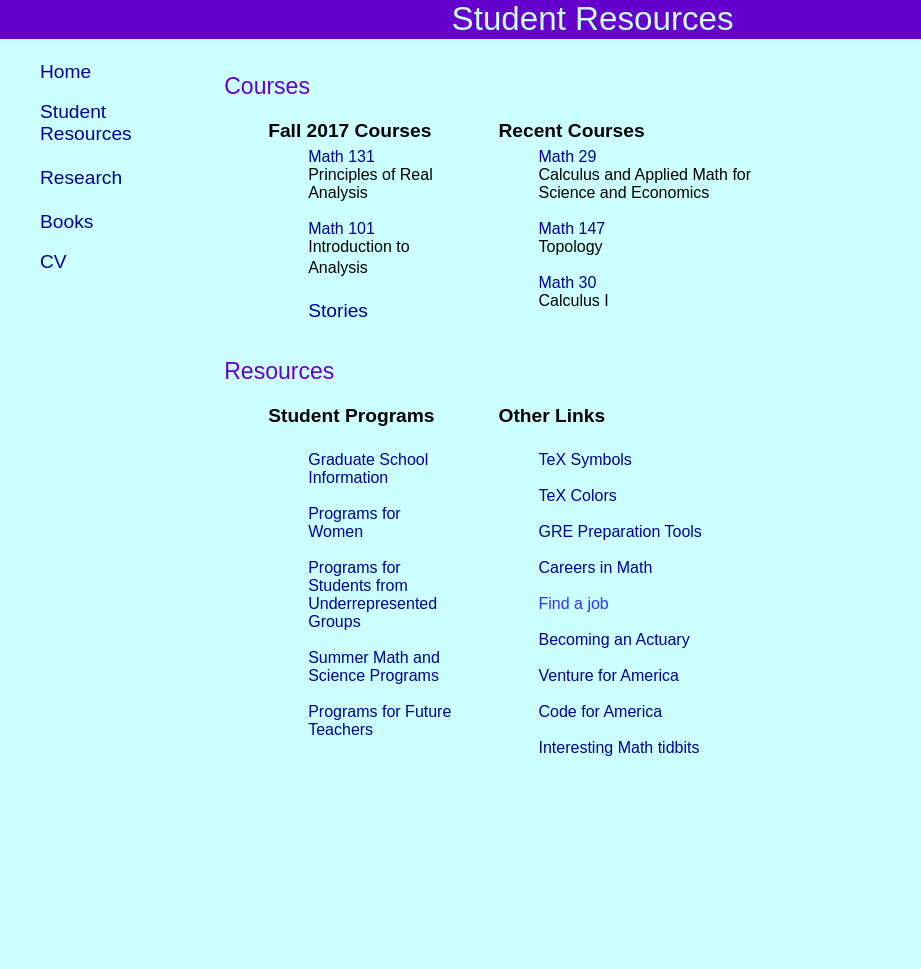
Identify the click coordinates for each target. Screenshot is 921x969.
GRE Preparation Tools (620, 530)
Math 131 (341, 155)
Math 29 (568, 155)
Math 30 (568, 281)
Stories (338, 309)
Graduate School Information (368, 467)
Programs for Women (354, 521)
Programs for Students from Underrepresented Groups (372, 593)
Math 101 (341, 227)
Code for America (601, 710)
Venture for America (609, 674)
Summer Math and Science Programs (374, 665)
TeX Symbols (585, 458)
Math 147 (572, 227)
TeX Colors (578, 494)
